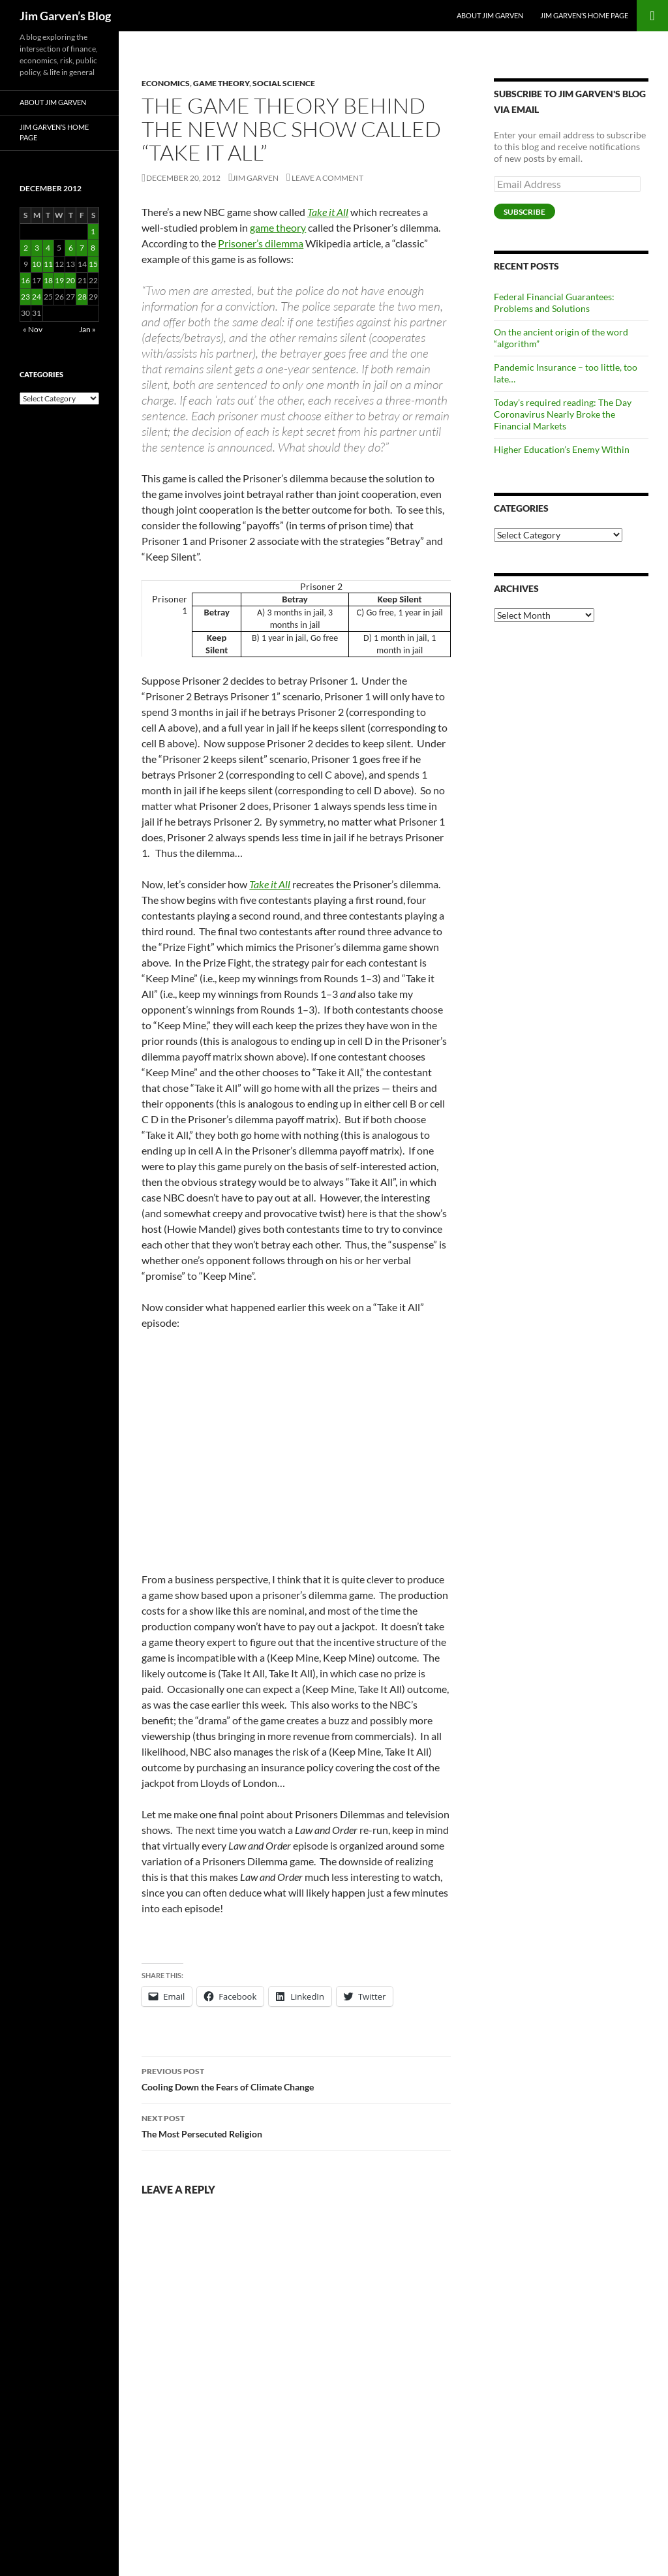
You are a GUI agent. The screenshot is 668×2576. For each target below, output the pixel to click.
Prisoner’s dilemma (260, 243)
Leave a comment (327, 178)
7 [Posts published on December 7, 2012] (82, 248)
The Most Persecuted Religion (296, 2125)
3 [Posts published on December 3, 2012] (37, 248)
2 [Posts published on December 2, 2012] (25, 248)
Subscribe (524, 212)
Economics (166, 83)
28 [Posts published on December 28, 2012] (82, 297)
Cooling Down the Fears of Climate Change (296, 2078)
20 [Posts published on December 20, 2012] (70, 280)
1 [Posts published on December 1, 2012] (93, 231)
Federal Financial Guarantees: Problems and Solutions (554, 302)
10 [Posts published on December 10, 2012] (36, 264)
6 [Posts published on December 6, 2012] (70, 248)
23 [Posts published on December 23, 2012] (25, 297)
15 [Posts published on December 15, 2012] (93, 264)
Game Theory (221, 83)
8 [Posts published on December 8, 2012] (93, 248)
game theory (278, 227)
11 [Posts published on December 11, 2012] (48, 264)
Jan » (87, 329)
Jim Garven (255, 178)
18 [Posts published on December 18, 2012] (48, 280)
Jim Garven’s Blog (65, 15)
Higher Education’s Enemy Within (562, 449)
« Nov (32, 329)
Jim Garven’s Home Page (584, 15)
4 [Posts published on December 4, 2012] (48, 248)
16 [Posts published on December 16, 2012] (25, 280)
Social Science (283, 83)
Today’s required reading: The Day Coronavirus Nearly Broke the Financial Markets (562, 414)
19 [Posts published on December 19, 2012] (59, 280)
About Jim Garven (490, 15)
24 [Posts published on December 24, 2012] (36, 297)
